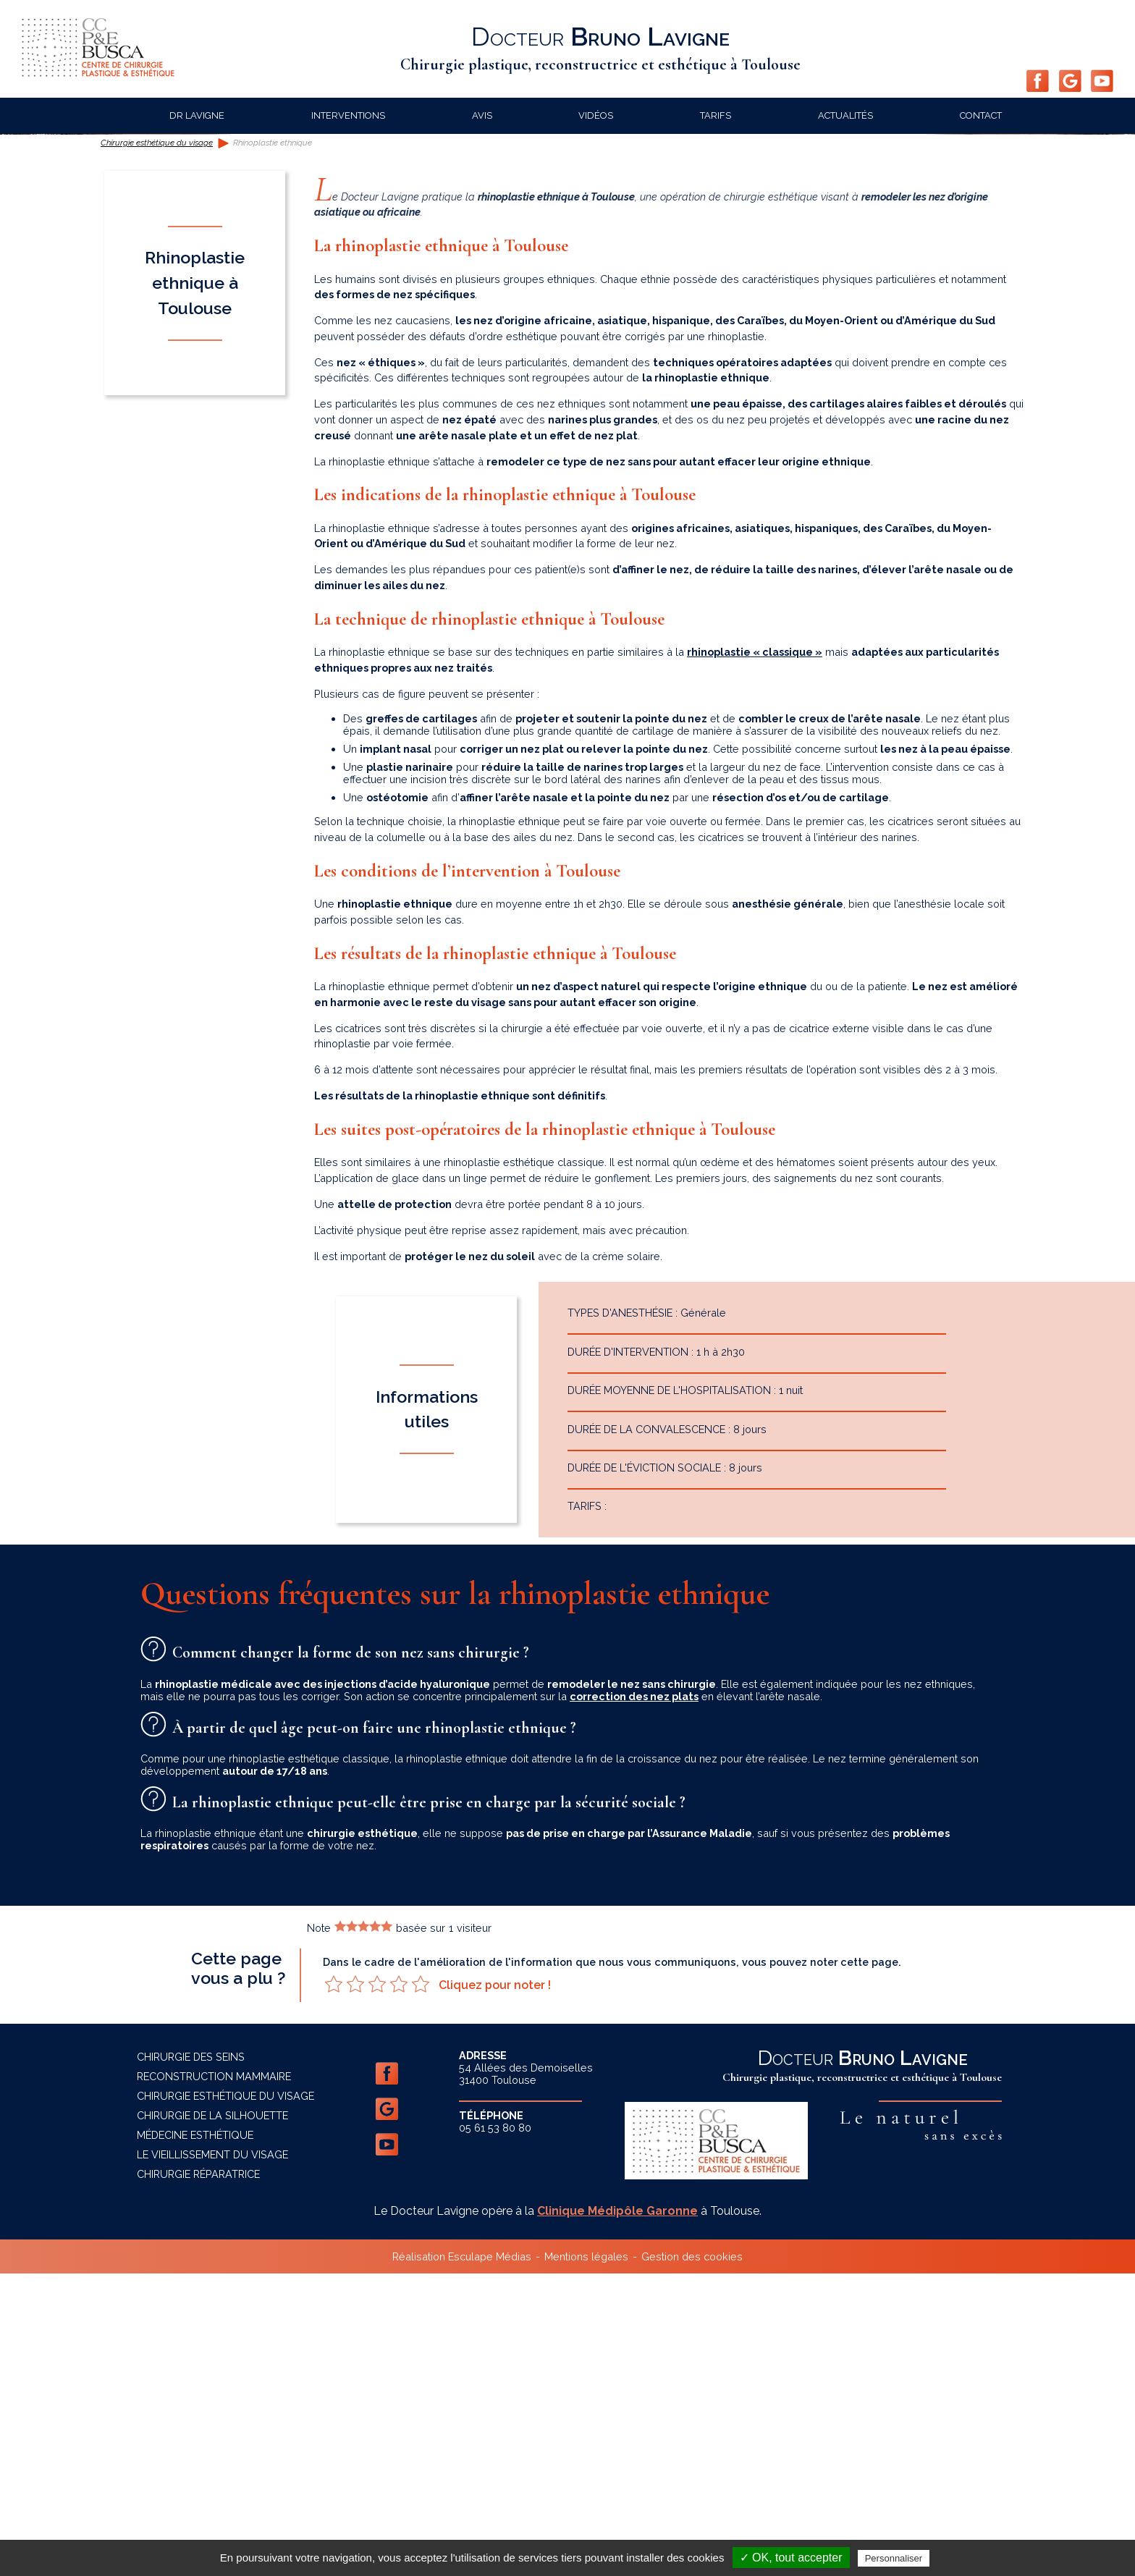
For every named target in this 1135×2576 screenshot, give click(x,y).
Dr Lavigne (196, 115)
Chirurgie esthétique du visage (157, 446)
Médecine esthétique (195, 2437)
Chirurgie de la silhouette (212, 2418)
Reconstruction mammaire (214, 2379)
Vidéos (595, 115)
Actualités (845, 115)
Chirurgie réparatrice (198, 2476)
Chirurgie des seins (191, 2359)
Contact (981, 115)
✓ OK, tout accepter (791, 2557)
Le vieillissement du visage (212, 2457)
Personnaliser (894, 2558)
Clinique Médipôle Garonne (617, 2513)
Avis (482, 115)
